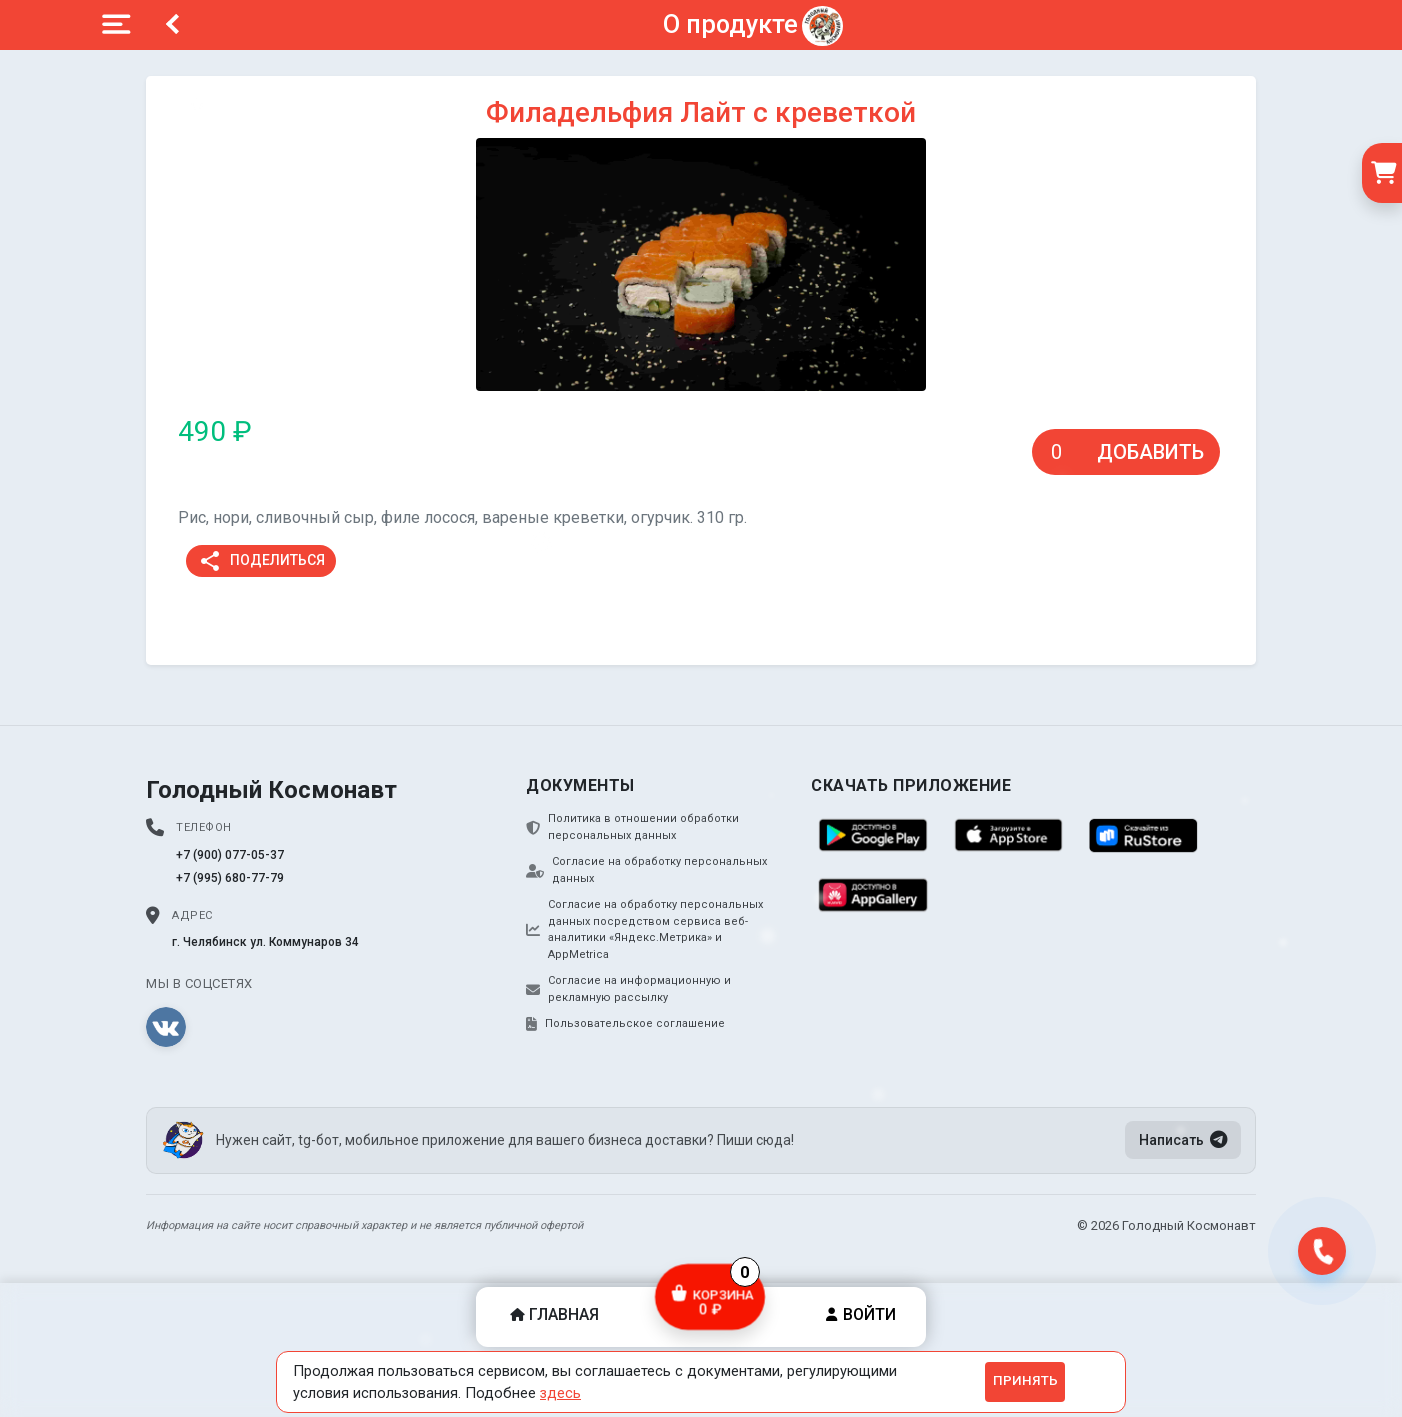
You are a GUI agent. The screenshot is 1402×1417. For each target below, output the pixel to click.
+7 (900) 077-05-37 (230, 855)
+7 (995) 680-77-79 (230, 878)
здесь (560, 1393)
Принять (1025, 1380)
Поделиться (261, 561)
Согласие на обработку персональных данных (646, 870)
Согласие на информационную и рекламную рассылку (628, 989)
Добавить (1150, 452)
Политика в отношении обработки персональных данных (632, 827)
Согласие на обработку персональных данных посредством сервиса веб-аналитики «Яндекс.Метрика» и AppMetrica (644, 929)
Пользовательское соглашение (625, 1024)
